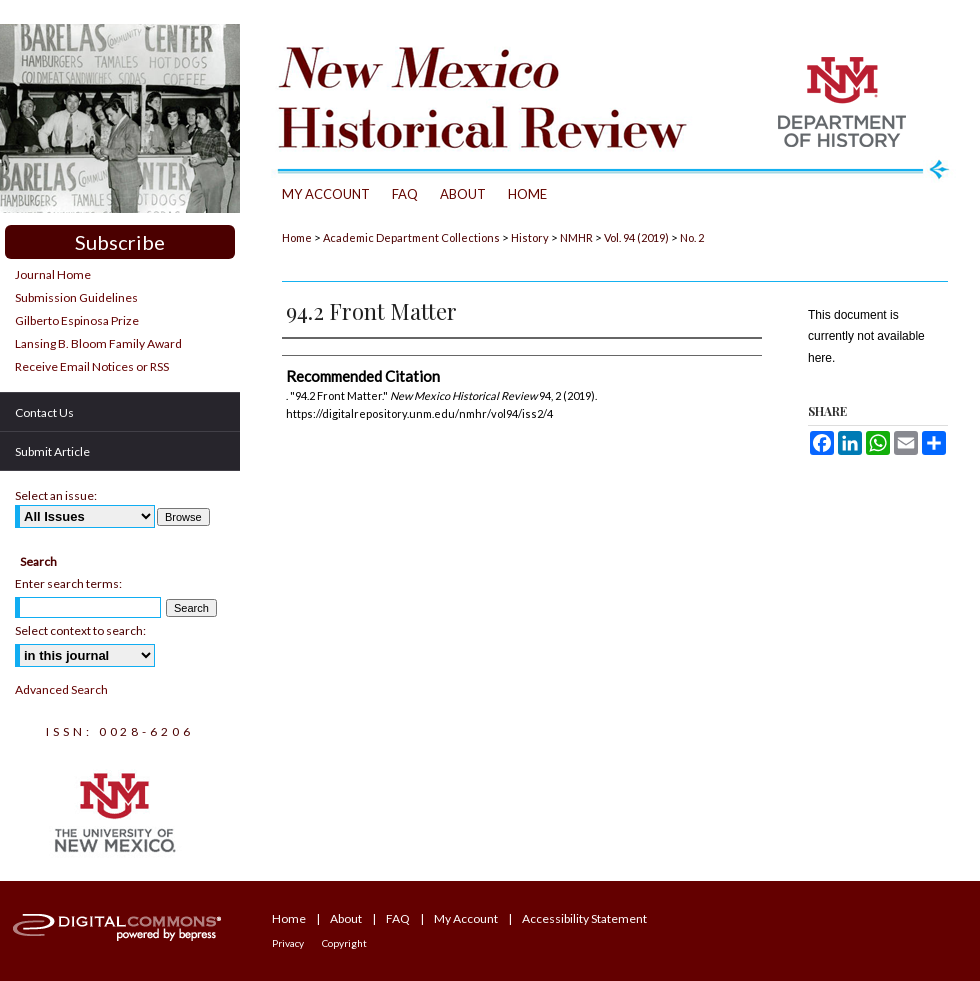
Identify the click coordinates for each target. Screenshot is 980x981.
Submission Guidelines (76, 297)
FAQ (398, 918)
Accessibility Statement (584, 918)
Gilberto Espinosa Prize (77, 320)
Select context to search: (80, 630)
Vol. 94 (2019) (636, 237)
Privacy (288, 943)
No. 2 (692, 237)
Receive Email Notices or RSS (92, 366)
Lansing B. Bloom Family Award (98, 343)
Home (297, 237)
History (530, 237)
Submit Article (52, 451)
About (346, 918)
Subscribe (120, 242)
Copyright (344, 943)
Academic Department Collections (411, 237)
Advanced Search (61, 689)
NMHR (576, 237)
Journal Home (53, 274)
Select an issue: (56, 495)
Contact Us (44, 412)
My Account (466, 918)
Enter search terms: (68, 583)
